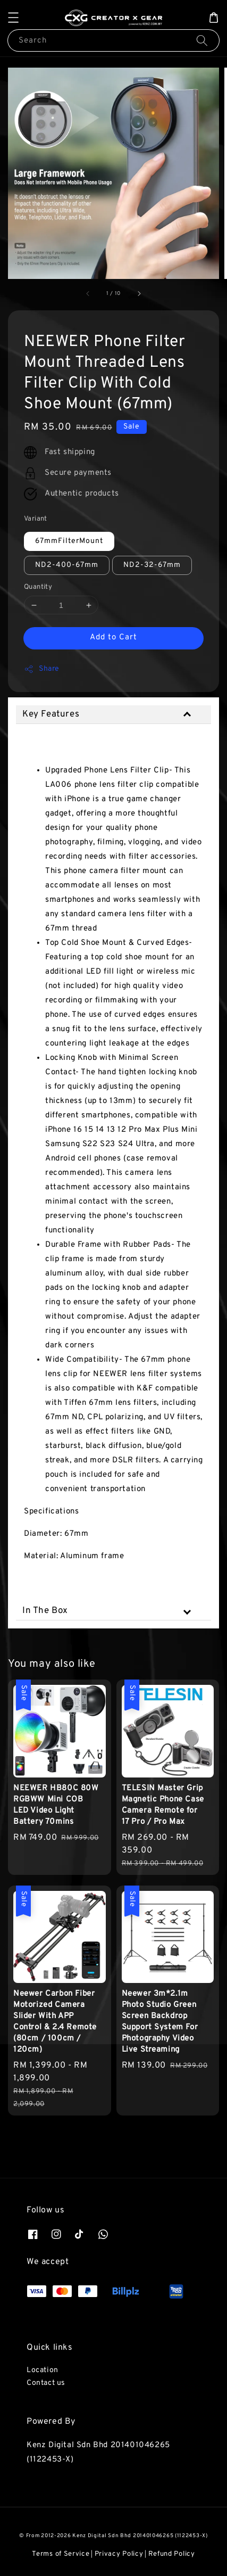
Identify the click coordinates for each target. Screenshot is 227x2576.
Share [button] (42, 669)
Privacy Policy (119, 2554)
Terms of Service (60, 2554)
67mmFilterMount (69, 541)
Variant (35, 519)
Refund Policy (171, 2554)
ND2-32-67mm (152, 565)
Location (42, 2370)
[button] (13, 17)
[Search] (202, 40)
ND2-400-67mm (66, 565)
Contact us (46, 2383)
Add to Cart (113, 637)
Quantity (38, 587)
